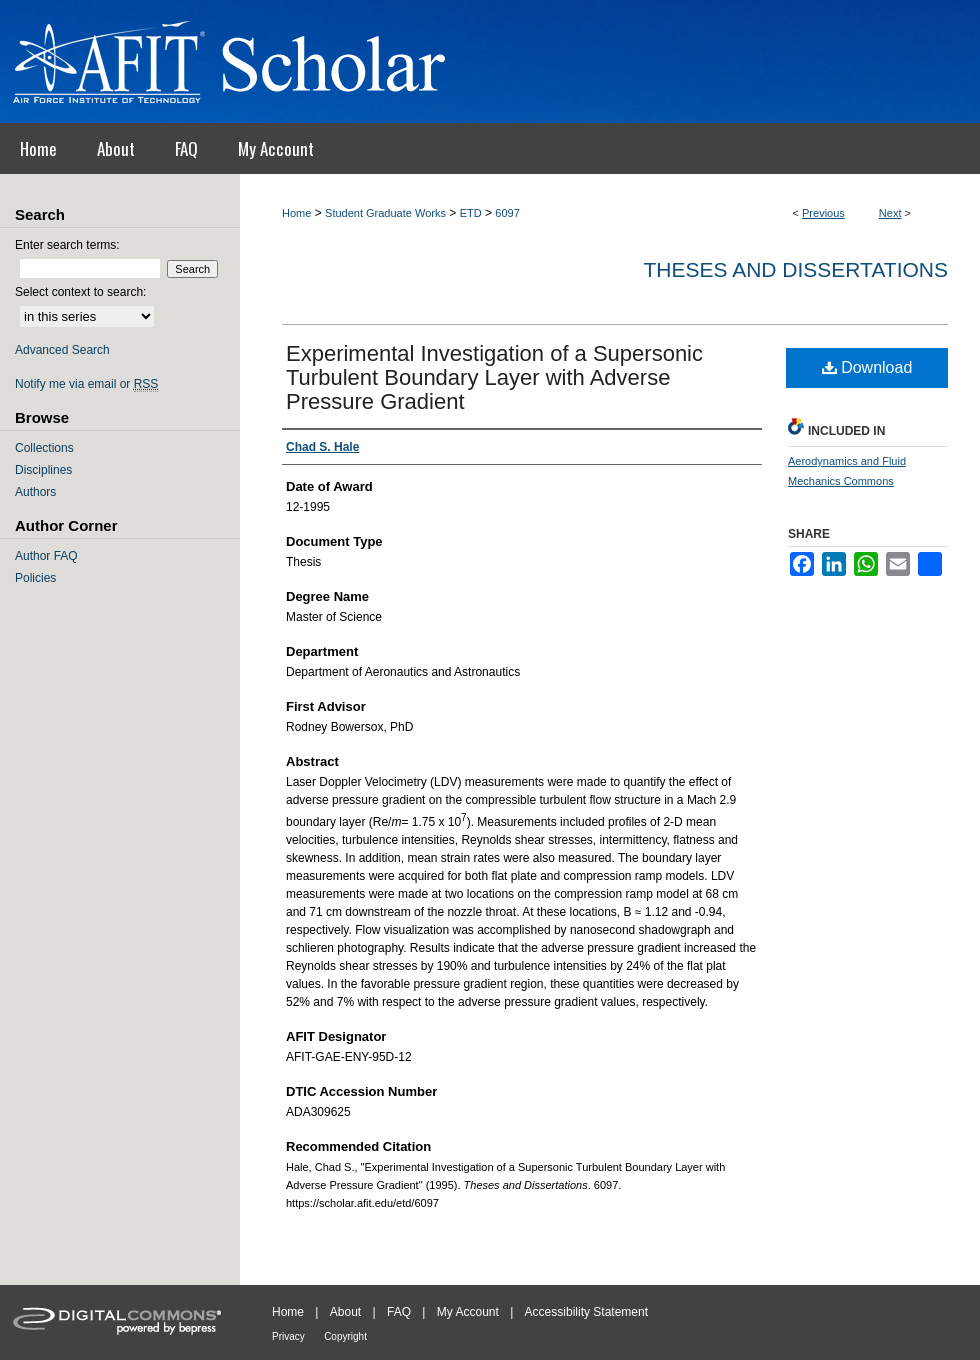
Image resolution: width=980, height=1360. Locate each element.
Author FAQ (46, 556)
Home (296, 213)
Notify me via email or (86, 384)
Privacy (288, 1336)
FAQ (399, 1312)
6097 (507, 213)
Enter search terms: (67, 245)
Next (890, 213)
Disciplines (43, 470)
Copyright (345, 1336)
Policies (35, 578)
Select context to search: (80, 292)
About (345, 1312)
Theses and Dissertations (795, 269)
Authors (35, 492)
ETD (471, 213)
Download (867, 367)
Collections (44, 448)
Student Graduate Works (385, 213)
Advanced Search (62, 350)
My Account (468, 1312)
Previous (823, 213)
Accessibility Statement (586, 1312)
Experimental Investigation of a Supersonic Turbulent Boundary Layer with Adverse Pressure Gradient (494, 377)
